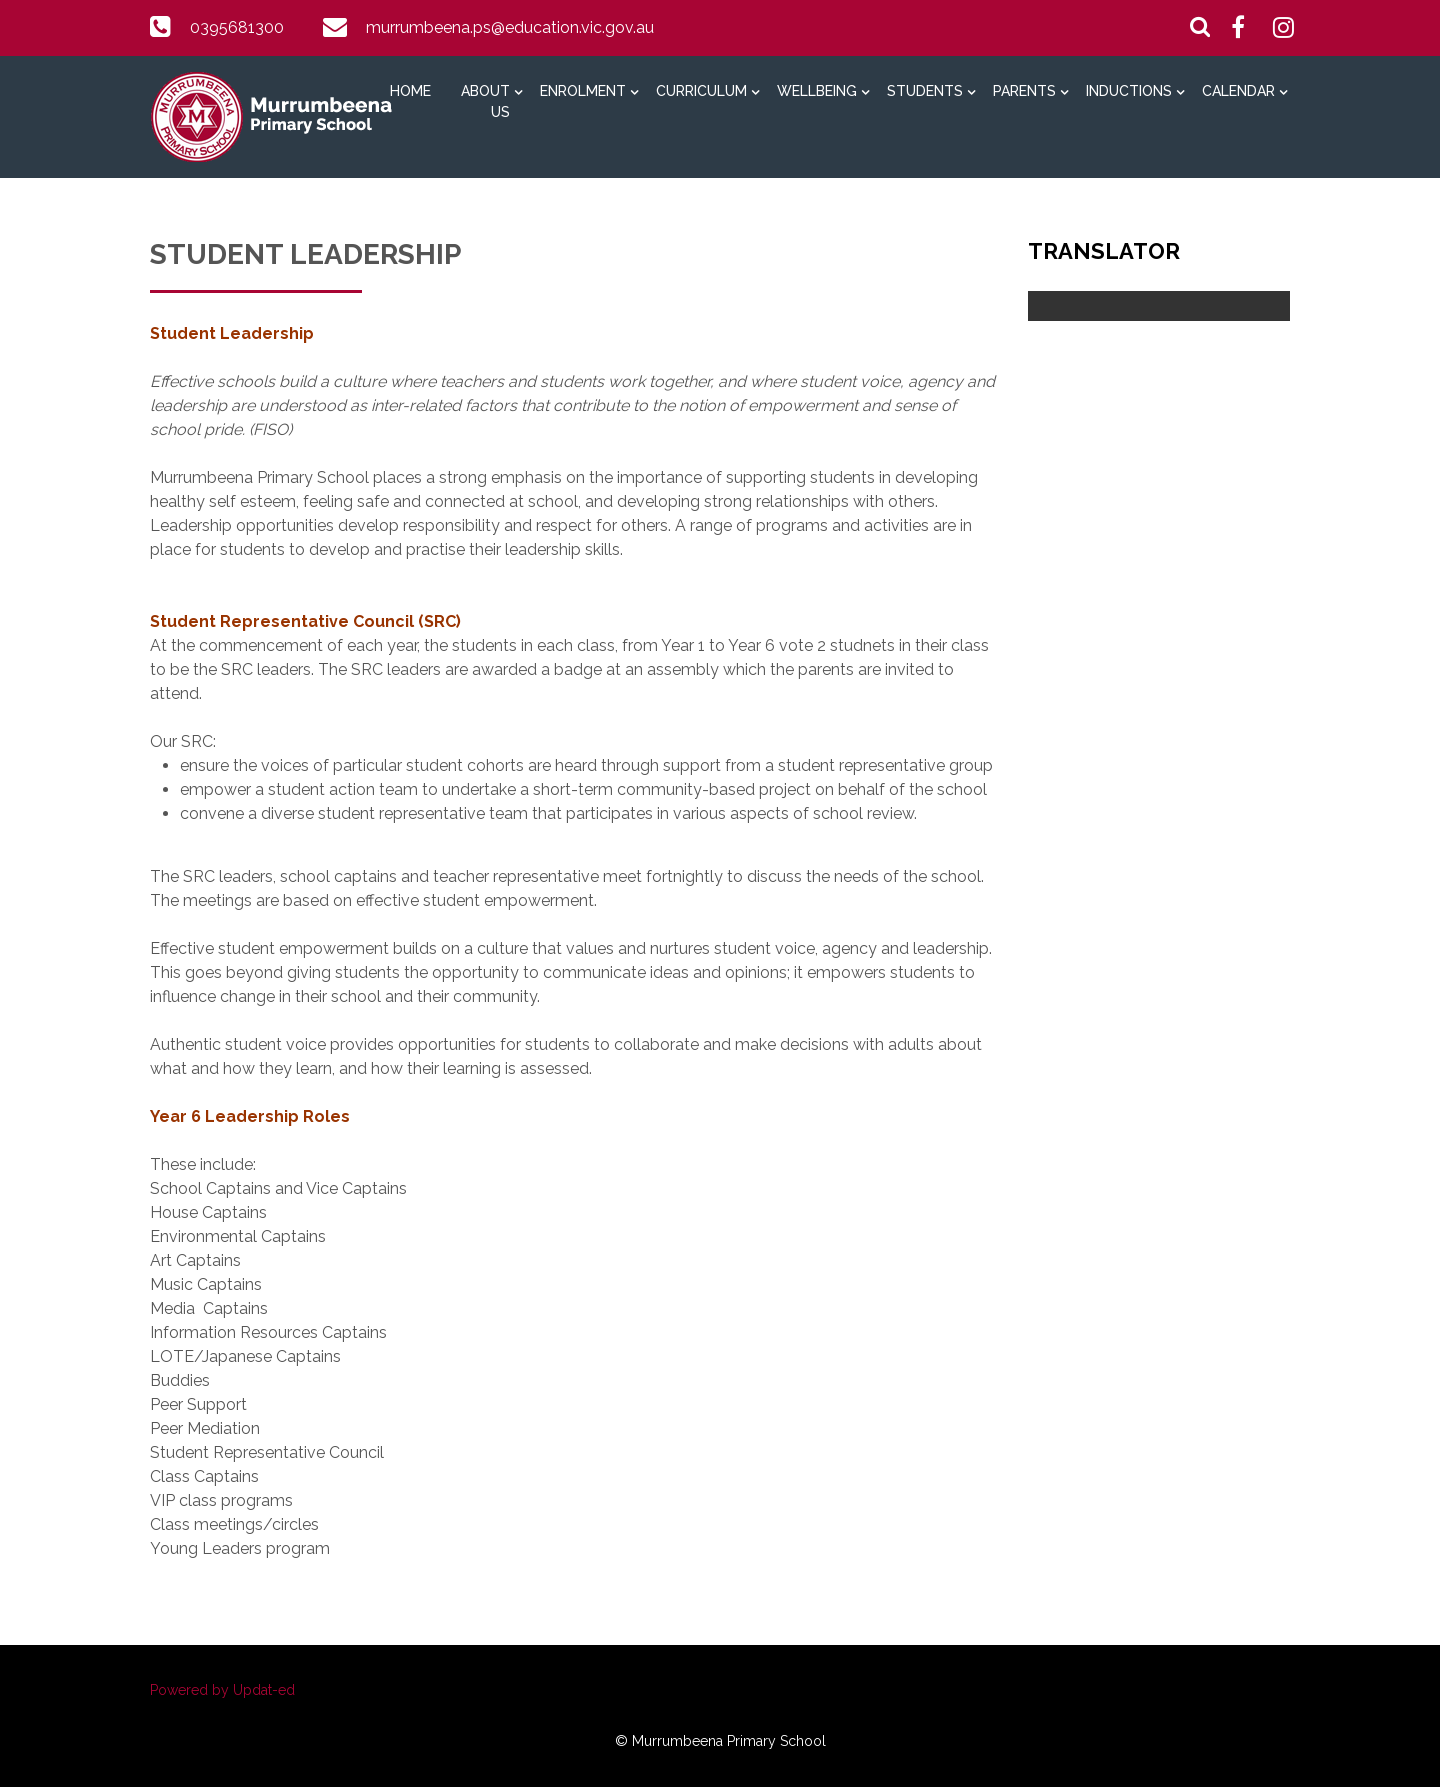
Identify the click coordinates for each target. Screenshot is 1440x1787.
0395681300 (237, 27)
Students (925, 91)
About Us (485, 101)
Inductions (1129, 91)
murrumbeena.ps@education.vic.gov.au (510, 27)
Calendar (1238, 91)
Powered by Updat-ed (222, 1690)
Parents (1024, 91)
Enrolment (583, 91)
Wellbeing (817, 91)
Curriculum (701, 91)
